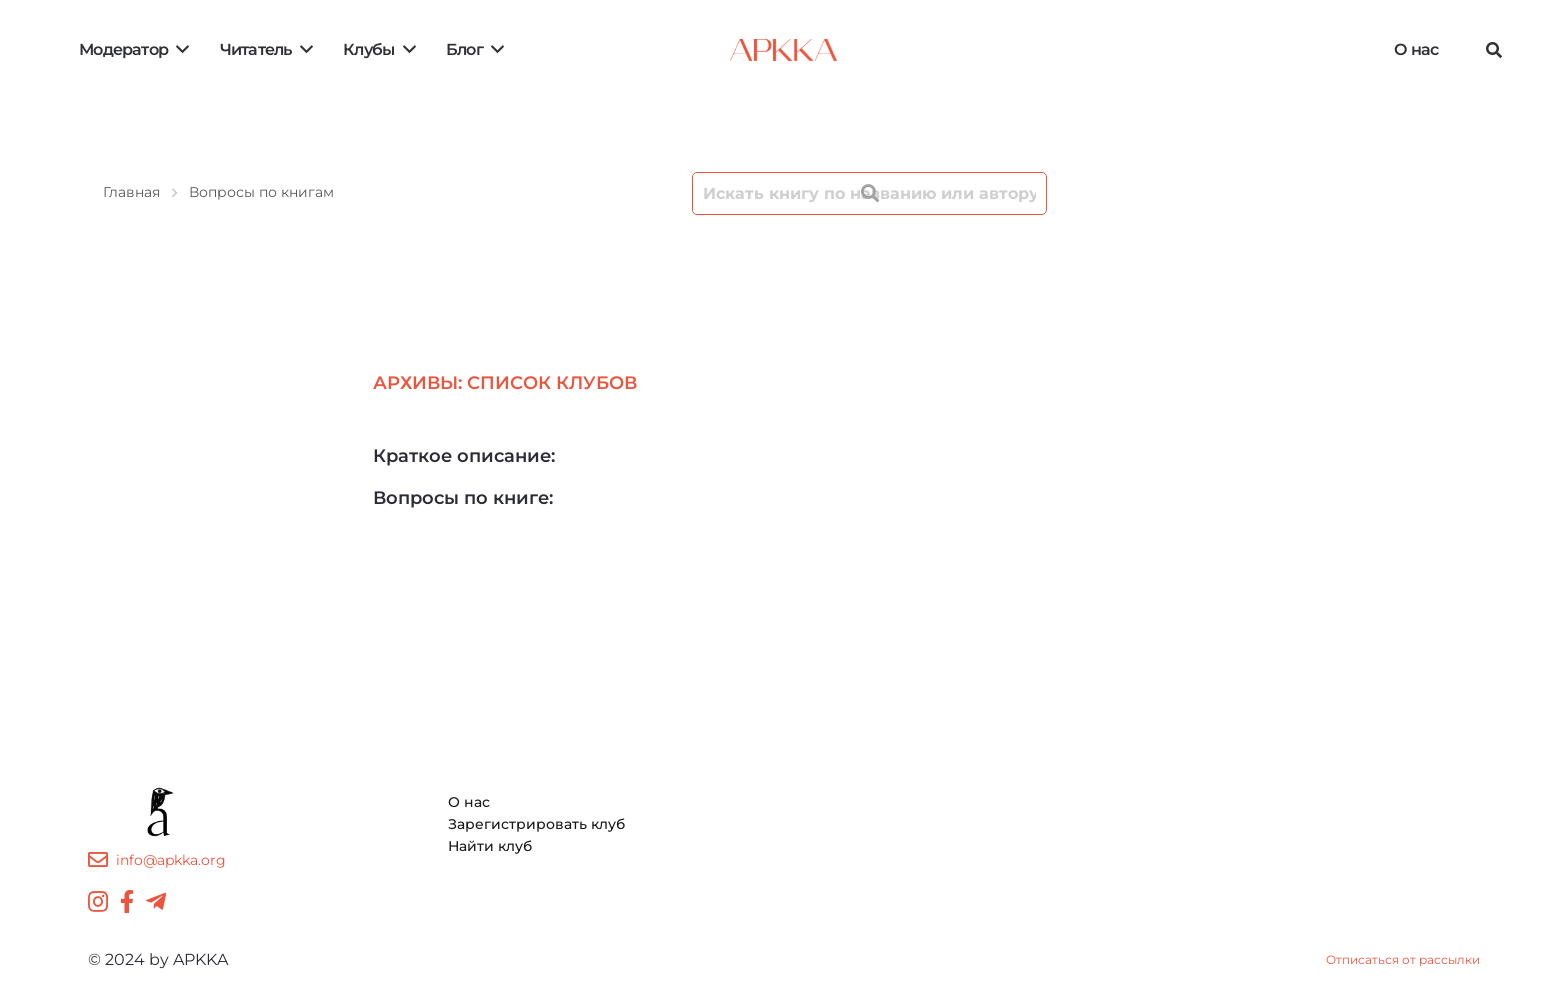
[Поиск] (1493, 50)
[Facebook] (127, 901)
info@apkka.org (171, 860)
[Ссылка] (783, 50)
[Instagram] (98, 901)
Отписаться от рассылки (1403, 959)
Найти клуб (490, 846)
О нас (469, 802)
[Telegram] (156, 901)
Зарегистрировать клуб (536, 824)
